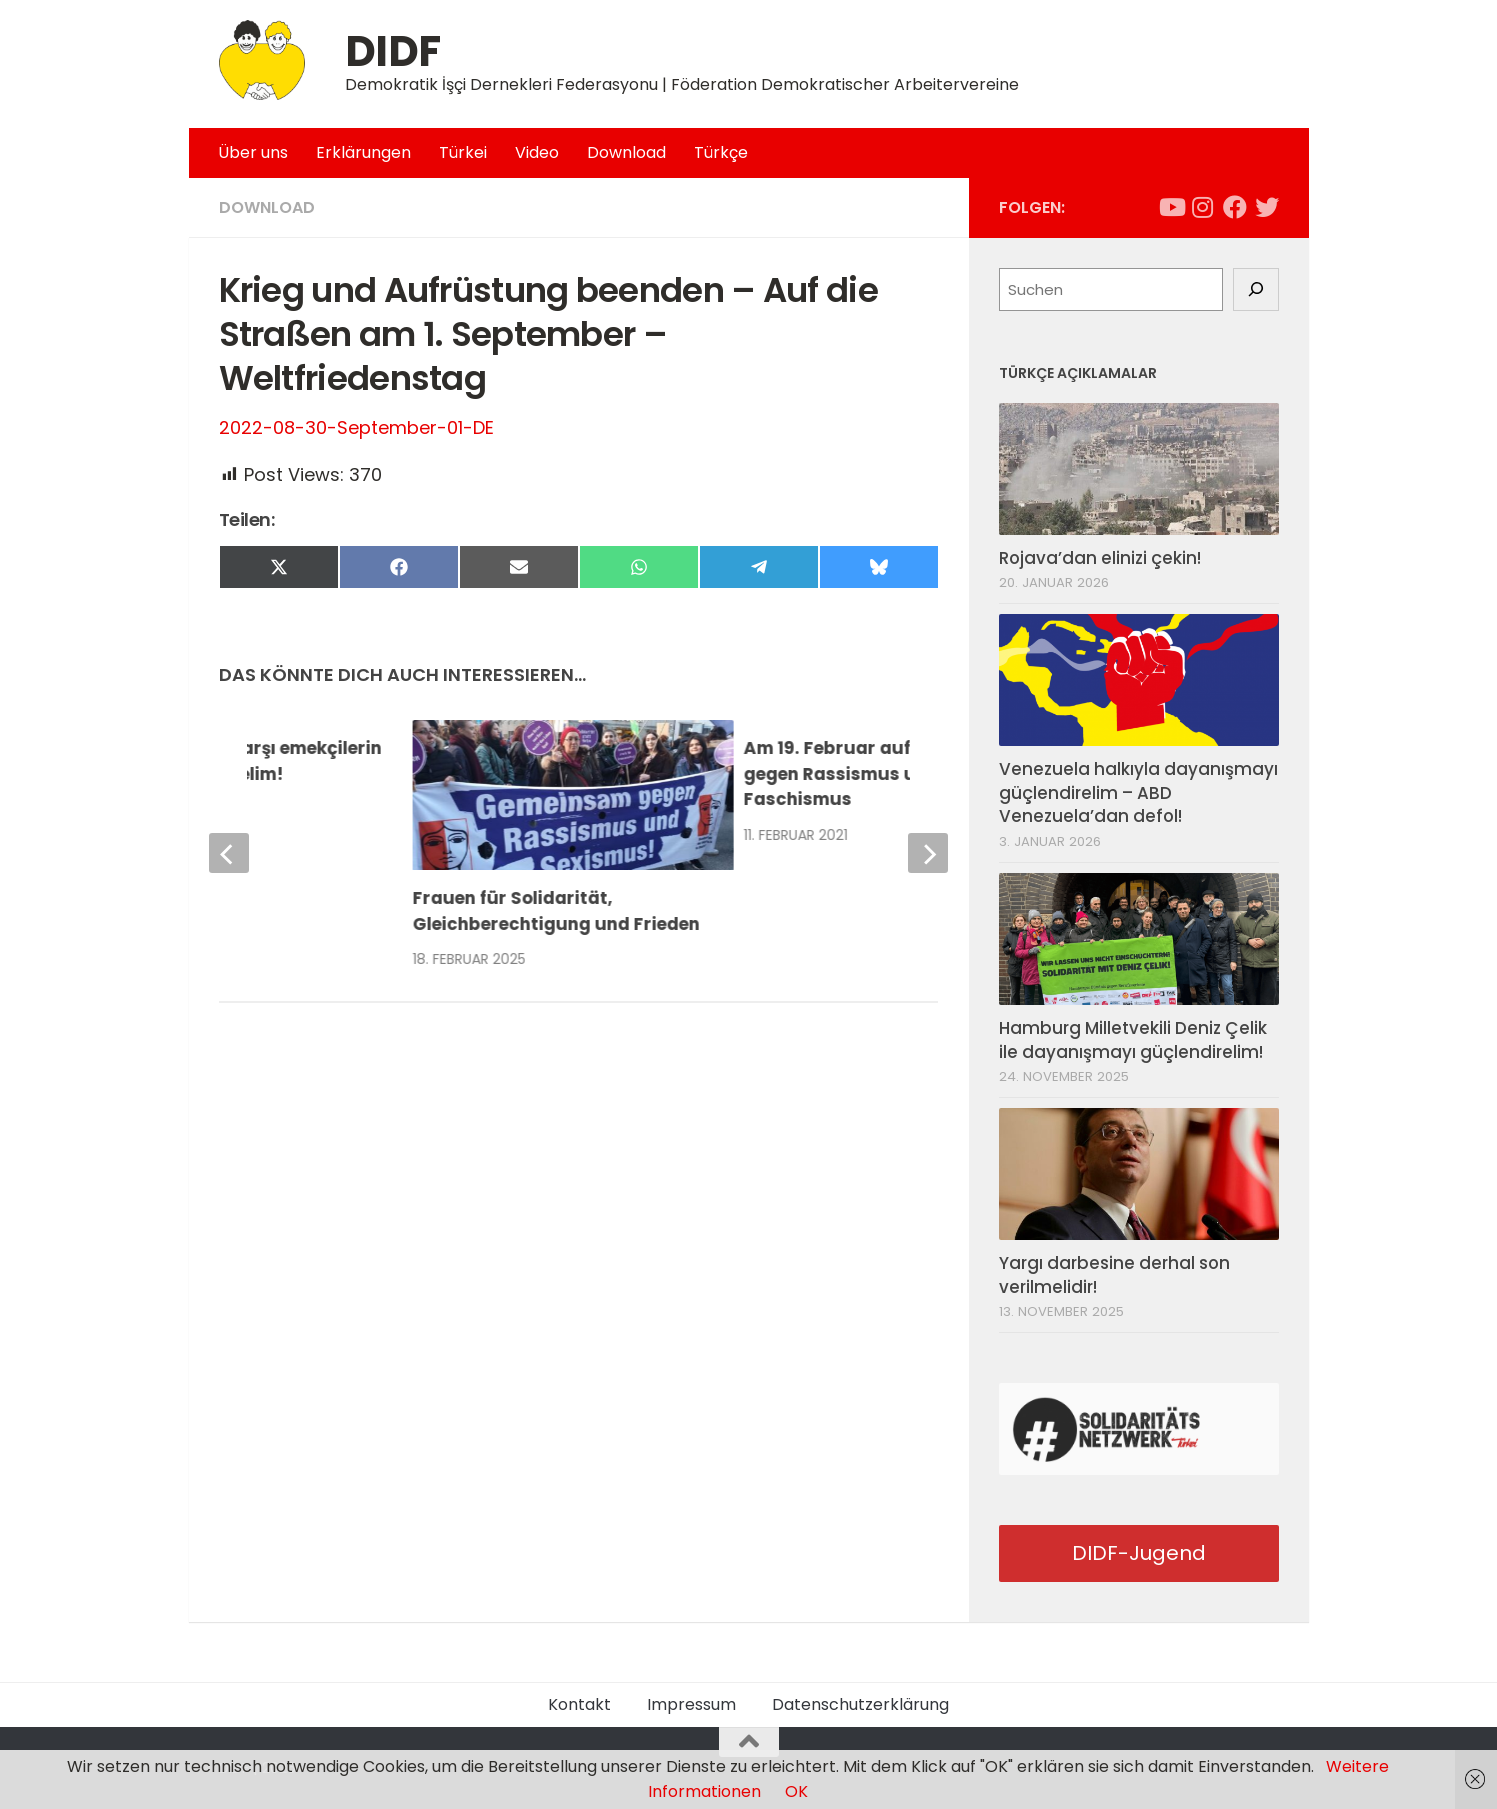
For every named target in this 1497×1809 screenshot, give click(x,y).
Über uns (253, 152)
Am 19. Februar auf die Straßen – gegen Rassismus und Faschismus (889, 773)
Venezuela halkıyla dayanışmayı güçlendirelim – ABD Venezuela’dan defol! (1138, 792)
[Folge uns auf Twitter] (1267, 207)
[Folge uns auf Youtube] (1171, 207)
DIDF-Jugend (1139, 1553)
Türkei (463, 152)
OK (796, 1791)
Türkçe (721, 152)
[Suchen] (1256, 290)
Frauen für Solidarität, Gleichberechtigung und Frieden (556, 911)
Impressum (691, 1704)
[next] (928, 853)
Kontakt (579, 1704)
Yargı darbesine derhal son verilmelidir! (1114, 1275)
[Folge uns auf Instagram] (1203, 207)
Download (626, 152)
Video (537, 152)
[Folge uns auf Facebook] (1235, 207)
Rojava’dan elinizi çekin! (1100, 558)
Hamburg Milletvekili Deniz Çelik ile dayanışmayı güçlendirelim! (1133, 1040)
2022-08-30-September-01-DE (356, 427)
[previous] (229, 853)
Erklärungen (363, 152)
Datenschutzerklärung (860, 1704)
